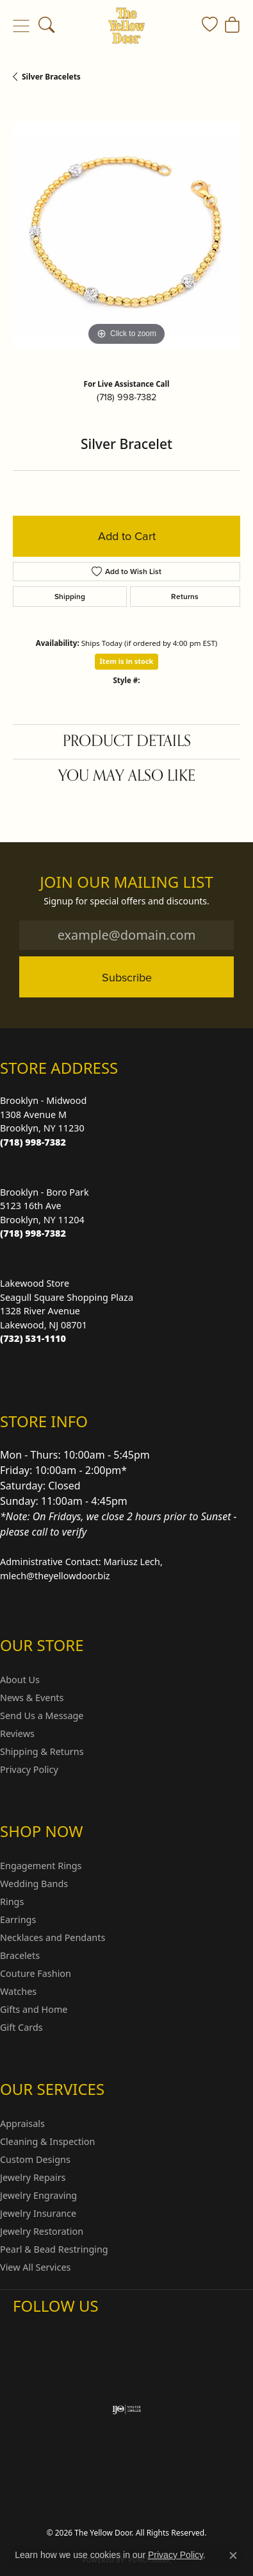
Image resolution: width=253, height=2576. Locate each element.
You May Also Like (126, 775)
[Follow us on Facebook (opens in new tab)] (56, 2331)
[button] (46, 25)
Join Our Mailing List (126, 882)
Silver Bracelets (51, 76)
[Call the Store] (33, 1142)
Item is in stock (127, 661)
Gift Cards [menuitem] (21, 2027)
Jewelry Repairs (32, 2177)
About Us (20, 1680)
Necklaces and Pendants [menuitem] (52, 1937)
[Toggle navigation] (20, 25)
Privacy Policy (29, 1769)
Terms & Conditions (75, 2498)
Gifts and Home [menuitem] (33, 2009)
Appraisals (22, 2123)
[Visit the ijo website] (126, 2409)
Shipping (69, 596)
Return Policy (94, 2473)
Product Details (127, 741)
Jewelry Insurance (38, 2213)
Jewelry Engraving (38, 2195)
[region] (126, 235)
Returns (185, 596)
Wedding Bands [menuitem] (34, 1883)
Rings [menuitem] (12, 1901)
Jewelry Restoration (41, 2231)
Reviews (17, 1733)
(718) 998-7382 (126, 397)
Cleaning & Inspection (47, 2141)
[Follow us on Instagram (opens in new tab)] (25, 2331)
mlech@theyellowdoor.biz (55, 1576)
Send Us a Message (41, 1715)
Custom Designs (35, 2159)
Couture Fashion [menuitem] (35, 1973)
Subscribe (127, 977)
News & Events (31, 1697)
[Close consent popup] (233, 2555)
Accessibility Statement (170, 2498)
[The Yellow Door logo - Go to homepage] (126, 25)
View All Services (35, 2267)
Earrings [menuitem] (18, 1919)
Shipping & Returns (42, 1751)
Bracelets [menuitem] (20, 1955)
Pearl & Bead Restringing (54, 2249)
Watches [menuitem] (18, 1991)
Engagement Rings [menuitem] (41, 1866)
